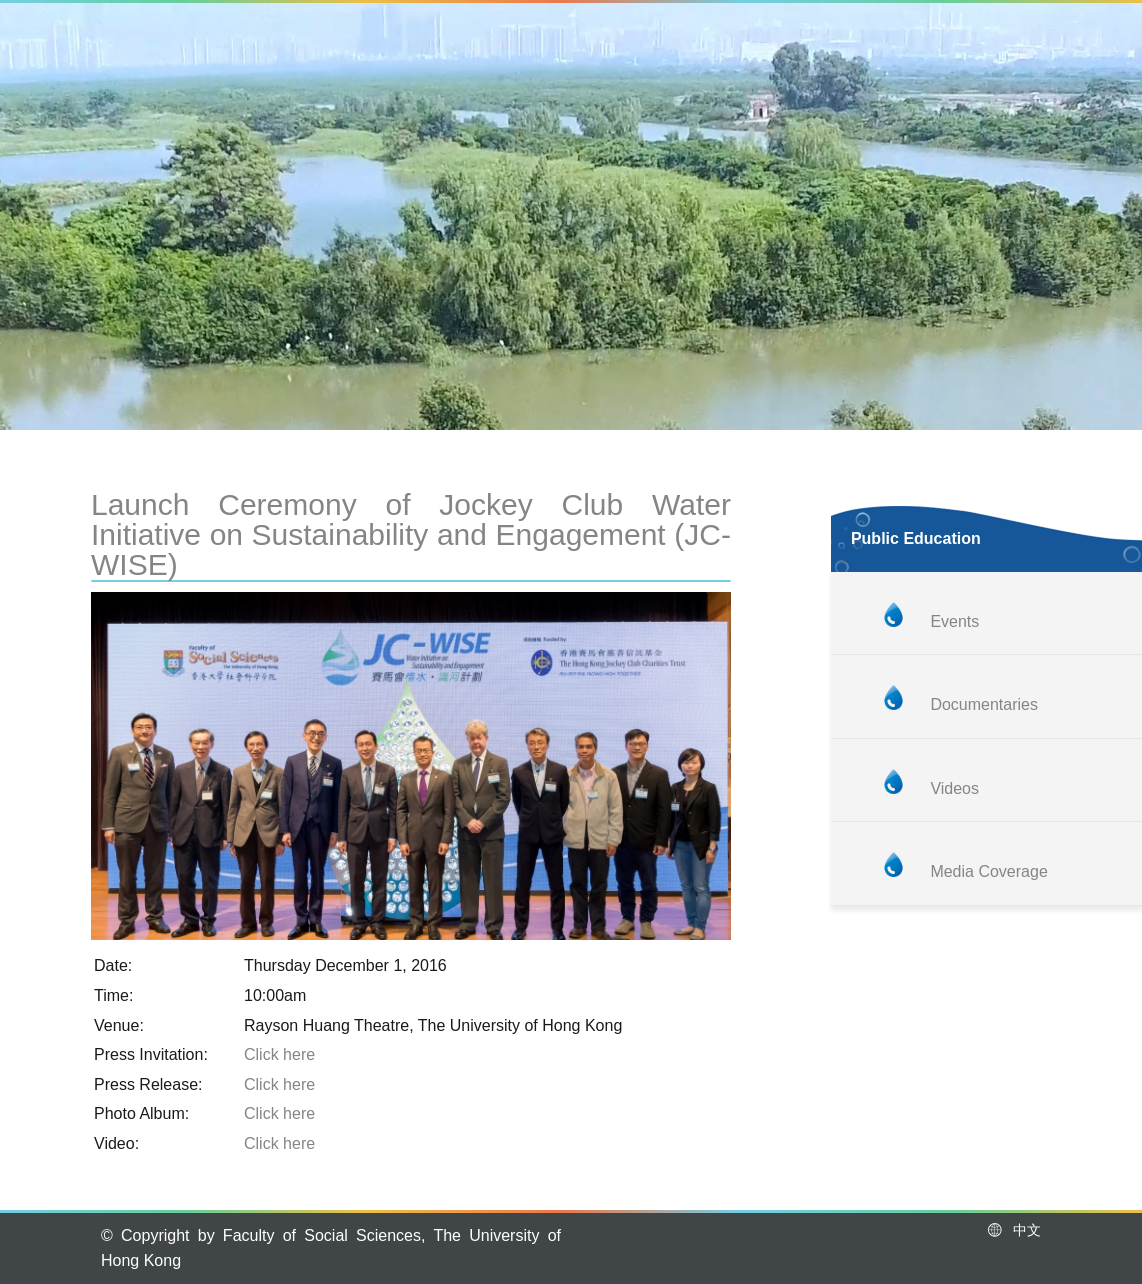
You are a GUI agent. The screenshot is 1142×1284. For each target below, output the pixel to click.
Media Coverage (988, 871)
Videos (954, 788)
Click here (279, 1054)
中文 (1013, 1230)
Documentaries (984, 704)
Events (954, 621)
